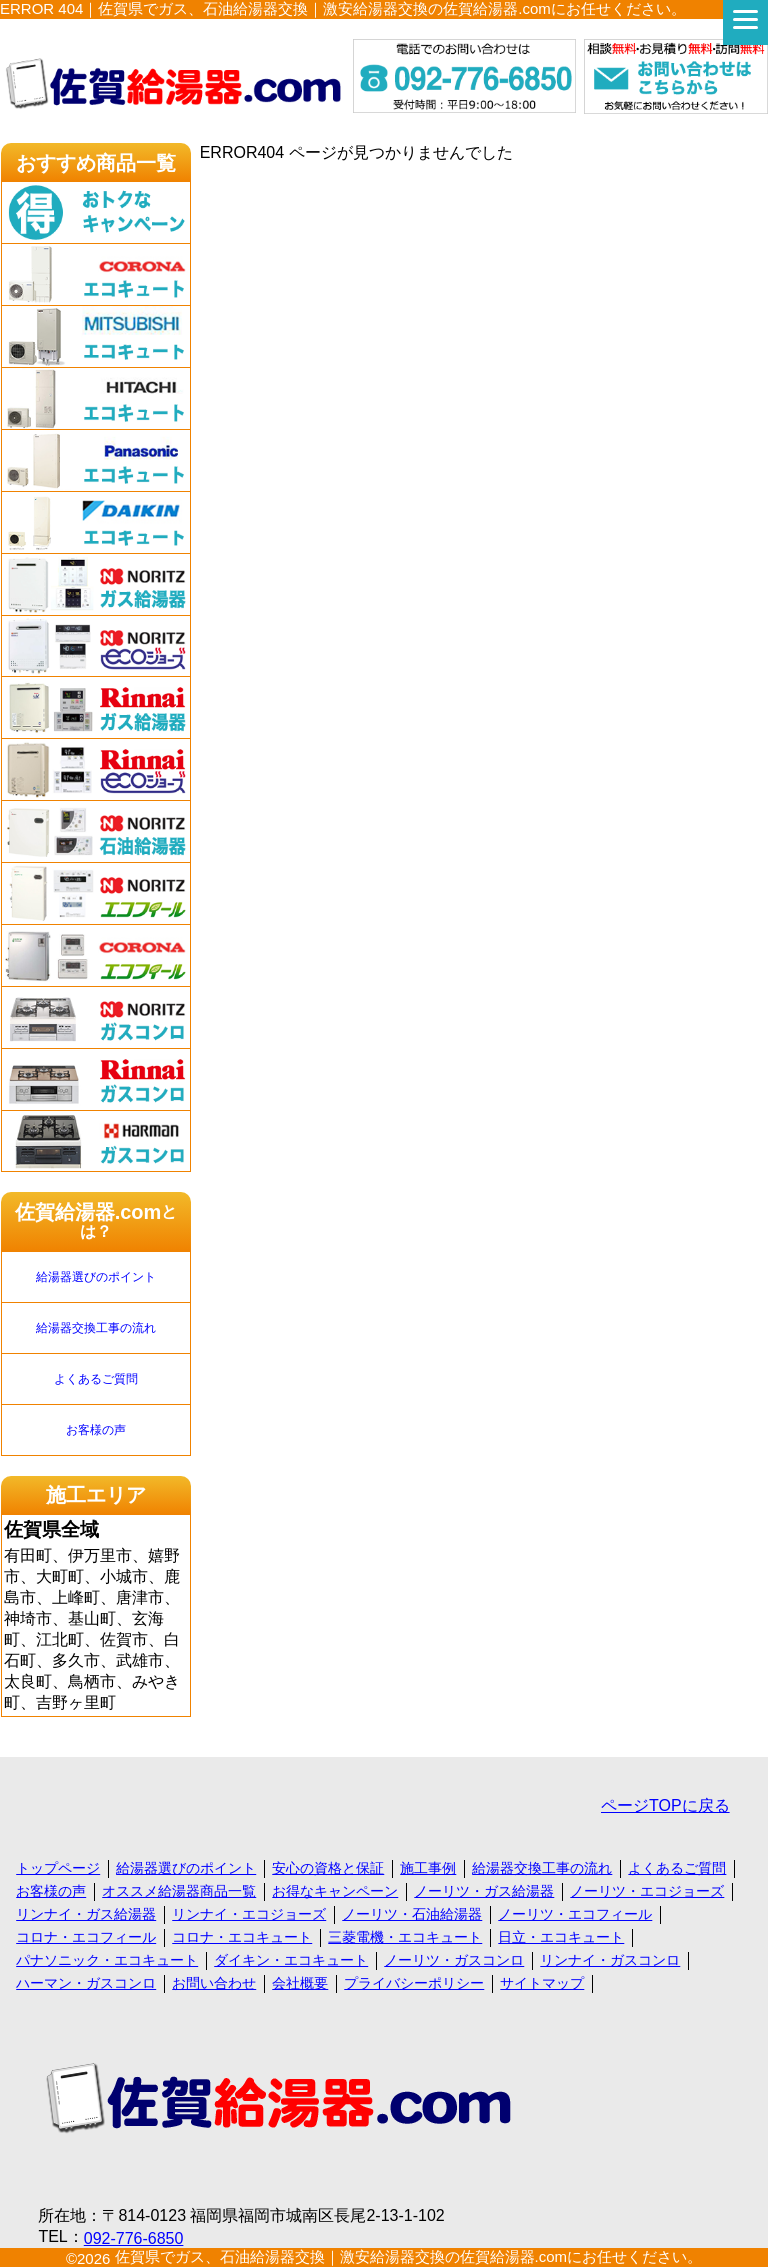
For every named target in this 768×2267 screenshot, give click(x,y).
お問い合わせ (214, 1983)
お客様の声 (96, 1430)
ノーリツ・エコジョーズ (647, 1891)
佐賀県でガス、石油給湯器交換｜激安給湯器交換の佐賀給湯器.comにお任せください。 (409, 2256)
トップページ (58, 1868)
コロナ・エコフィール (86, 1937)
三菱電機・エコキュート (405, 1937)
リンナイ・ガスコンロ (610, 1960)
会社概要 (300, 1983)
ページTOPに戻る (665, 1805)
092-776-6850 (134, 2238)
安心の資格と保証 (328, 1868)
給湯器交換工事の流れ (96, 1328)
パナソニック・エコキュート (107, 1960)
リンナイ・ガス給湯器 (86, 1914)
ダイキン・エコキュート (291, 1960)
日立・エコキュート (561, 1937)
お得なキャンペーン (335, 1891)
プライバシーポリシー (414, 1983)
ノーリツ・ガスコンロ (454, 1960)
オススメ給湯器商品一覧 (179, 1891)
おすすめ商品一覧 (96, 163)
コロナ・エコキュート (242, 1937)
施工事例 (428, 1868)
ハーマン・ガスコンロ (86, 1983)
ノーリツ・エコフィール (575, 1914)
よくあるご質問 (96, 1379)
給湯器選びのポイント (96, 1277)
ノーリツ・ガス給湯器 (484, 1891)
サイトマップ (542, 1983)
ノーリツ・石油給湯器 (412, 1914)
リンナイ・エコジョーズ (249, 1914)
